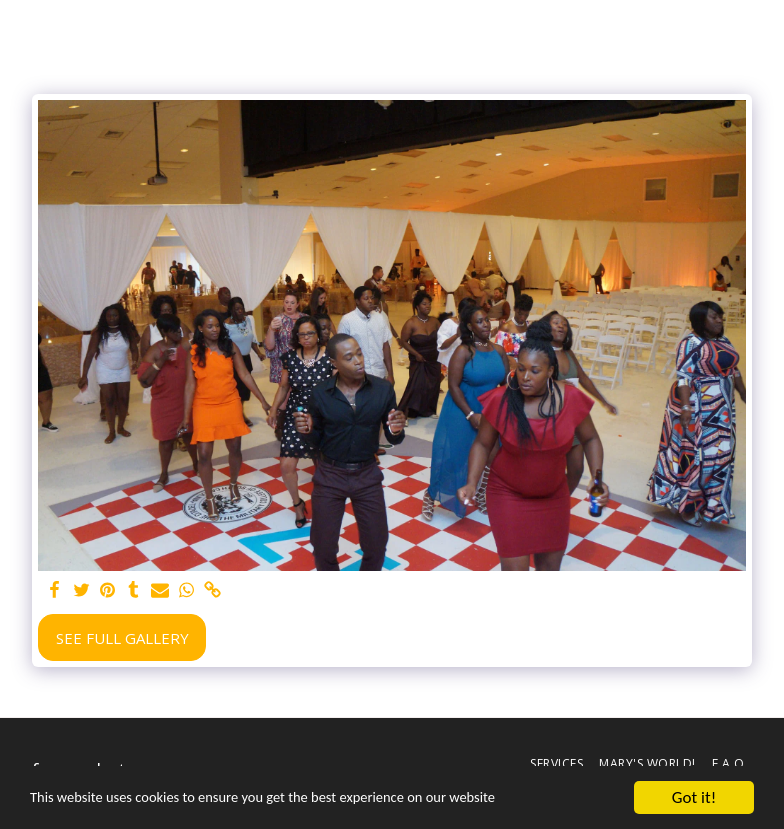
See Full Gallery (122, 638)
